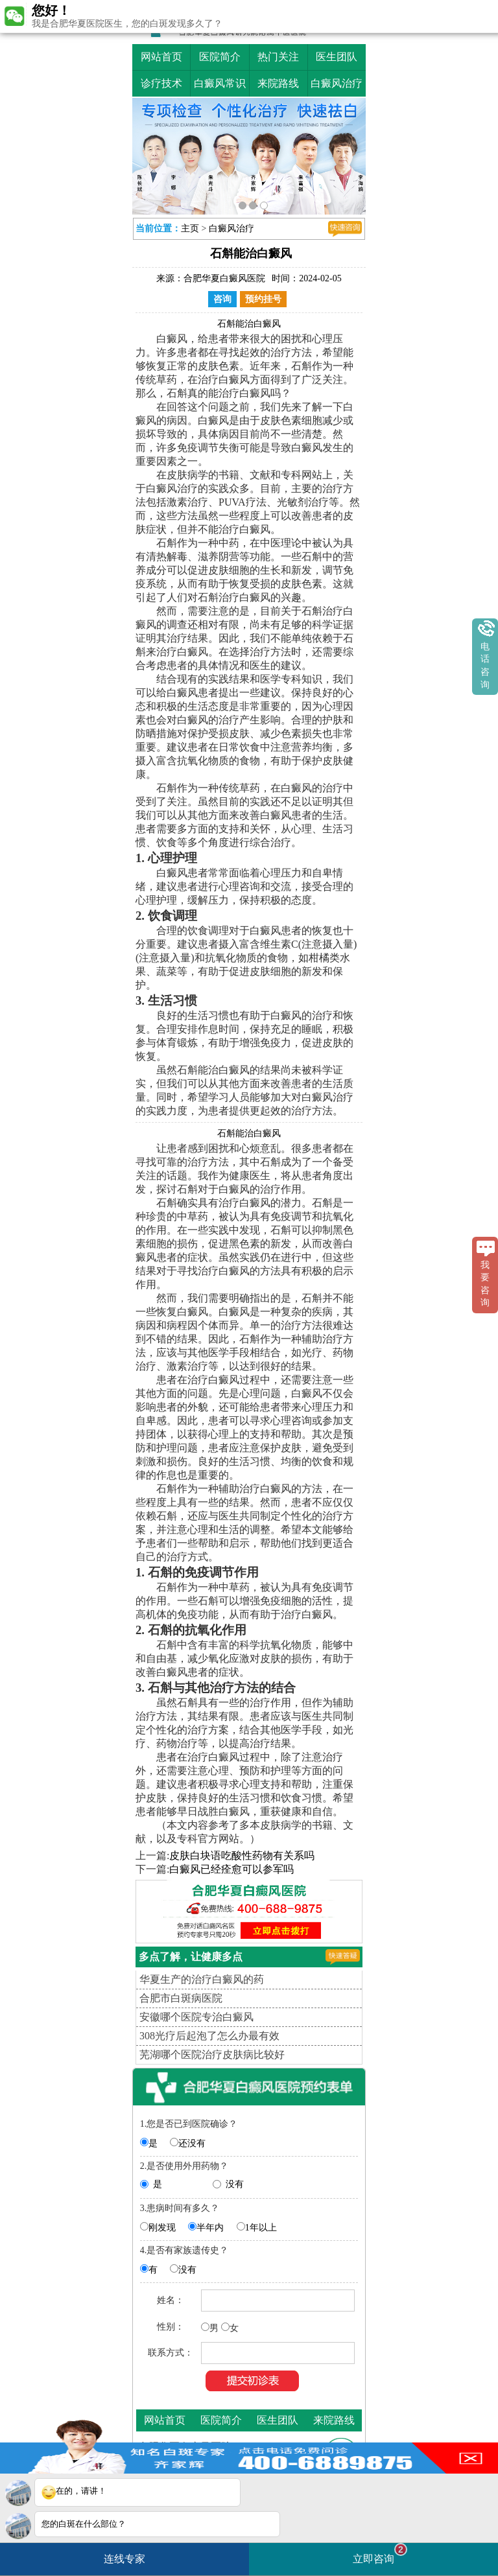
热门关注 (278, 56)
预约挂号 (263, 299)
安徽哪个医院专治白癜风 (196, 2016)
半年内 (210, 2227)
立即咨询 (380, 2553)
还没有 (192, 2143)
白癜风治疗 (336, 83)
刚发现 (162, 2227)
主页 (190, 228)
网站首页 (161, 56)
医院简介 (220, 56)
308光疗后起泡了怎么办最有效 (209, 2035)
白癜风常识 (220, 83)
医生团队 (336, 56)
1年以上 (261, 2227)
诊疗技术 (161, 83)
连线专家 (124, 2558)
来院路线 (278, 83)
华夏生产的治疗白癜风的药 (201, 1979)
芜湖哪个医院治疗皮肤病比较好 (212, 2054)
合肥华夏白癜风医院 (224, 278)
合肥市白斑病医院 (180, 1998)
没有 (235, 2184)
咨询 (222, 299)
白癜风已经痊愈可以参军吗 (231, 1869)
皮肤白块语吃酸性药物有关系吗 (241, 1855)
